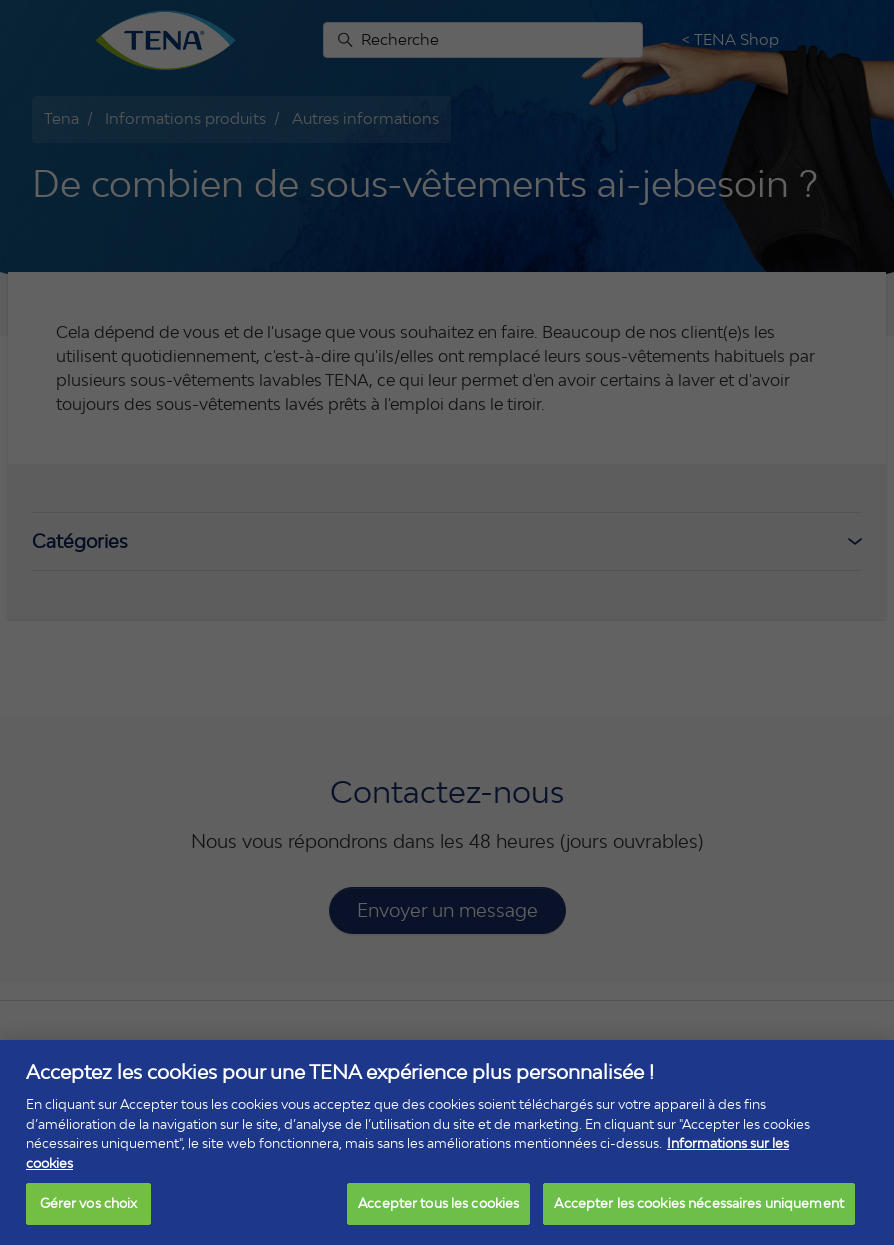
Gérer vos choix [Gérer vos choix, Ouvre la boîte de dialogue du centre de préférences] (89, 1203)
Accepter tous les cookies (438, 1203)
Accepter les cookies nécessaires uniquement (699, 1203)
